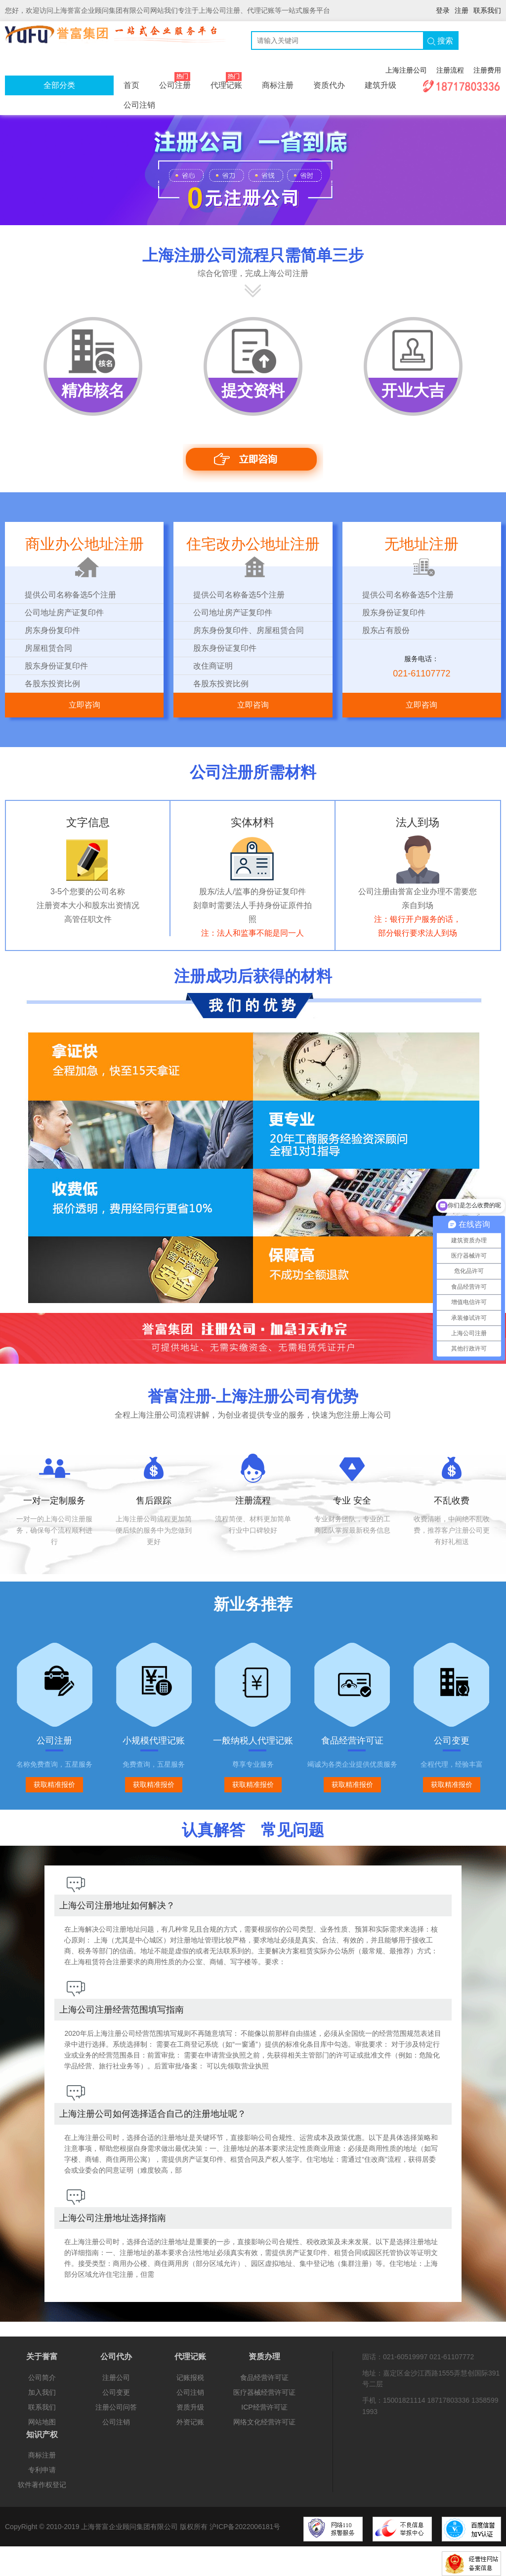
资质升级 (190, 2407)
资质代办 (329, 85)
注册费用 (487, 70)
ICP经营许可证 (264, 2407)
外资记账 (190, 2422)
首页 (131, 85)
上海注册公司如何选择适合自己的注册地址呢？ (152, 2114)
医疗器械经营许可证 (264, 2392)
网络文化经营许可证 (264, 2422)
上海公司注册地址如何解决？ (117, 1905)
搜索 (440, 41)
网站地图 (42, 2422)
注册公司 (116, 2377)
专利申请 (42, 2470)
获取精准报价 (54, 1784)
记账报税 (190, 2377)
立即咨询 (84, 705)
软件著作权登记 (42, 2485)
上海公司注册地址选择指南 (112, 2218)
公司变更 (116, 2392)
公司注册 (175, 82)
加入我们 (42, 2392)
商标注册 (278, 85)
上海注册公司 (406, 70)
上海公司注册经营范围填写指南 (121, 2010)
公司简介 (42, 2377)
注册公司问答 (116, 2407)
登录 (443, 10)
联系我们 (487, 10)
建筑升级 (380, 85)
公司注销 (139, 105)
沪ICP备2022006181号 (245, 2527)
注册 (461, 10)
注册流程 (450, 70)
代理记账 (226, 82)
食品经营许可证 (264, 2377)
